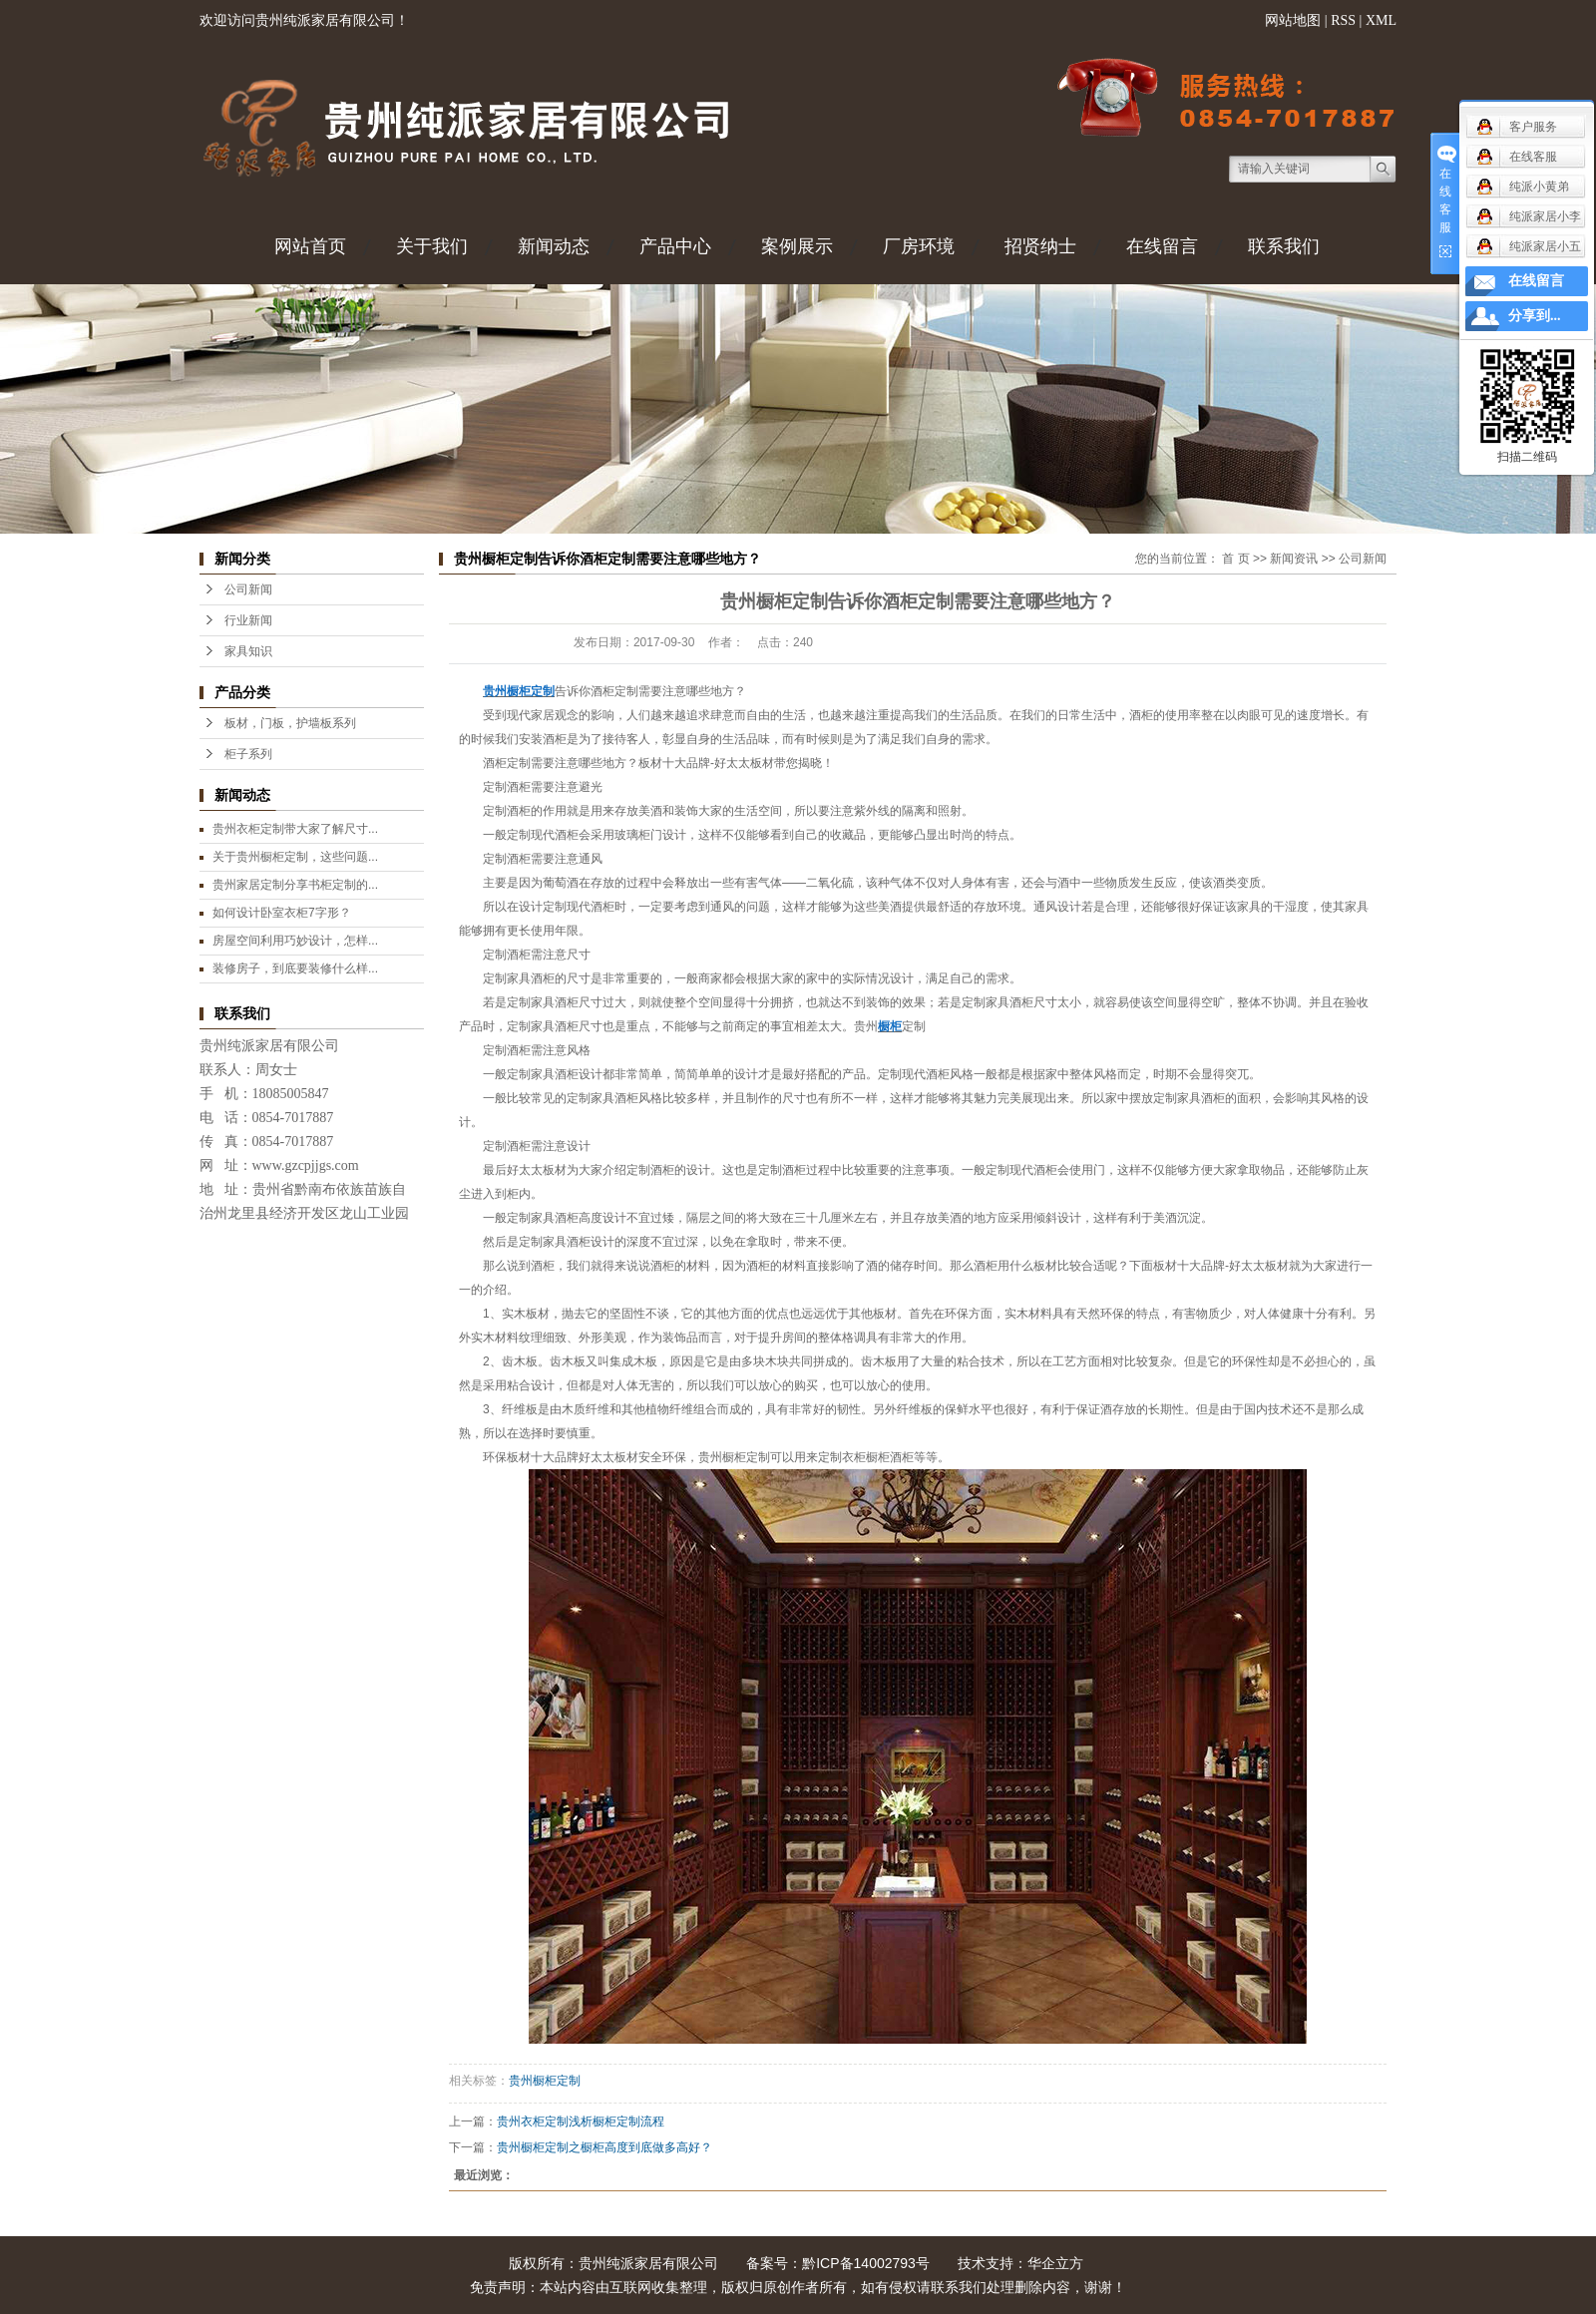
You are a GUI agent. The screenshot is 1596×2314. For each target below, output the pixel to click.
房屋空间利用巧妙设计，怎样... (295, 941)
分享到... (1534, 315)
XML (1381, 20)
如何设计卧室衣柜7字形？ (281, 913)
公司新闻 (248, 589)
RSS (1343, 20)
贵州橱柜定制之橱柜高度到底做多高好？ (604, 2147)
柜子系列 (248, 754)
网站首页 (310, 246)
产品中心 (675, 246)
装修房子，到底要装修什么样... (295, 968)
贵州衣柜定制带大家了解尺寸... (295, 829)
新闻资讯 (1294, 559)
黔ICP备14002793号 (866, 2263)
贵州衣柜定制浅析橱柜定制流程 (580, 2121)
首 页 (1235, 559)
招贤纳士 (1040, 246)
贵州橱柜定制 (545, 2081)
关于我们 (432, 246)
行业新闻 (248, 620)
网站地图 (1293, 20)
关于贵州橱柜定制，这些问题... (295, 857)
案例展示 (797, 246)
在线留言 (1162, 246)
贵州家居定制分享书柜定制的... (295, 885)
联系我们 (1284, 246)
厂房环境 (919, 246)
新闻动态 (554, 246)
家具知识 (248, 651)
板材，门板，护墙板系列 (290, 723)
